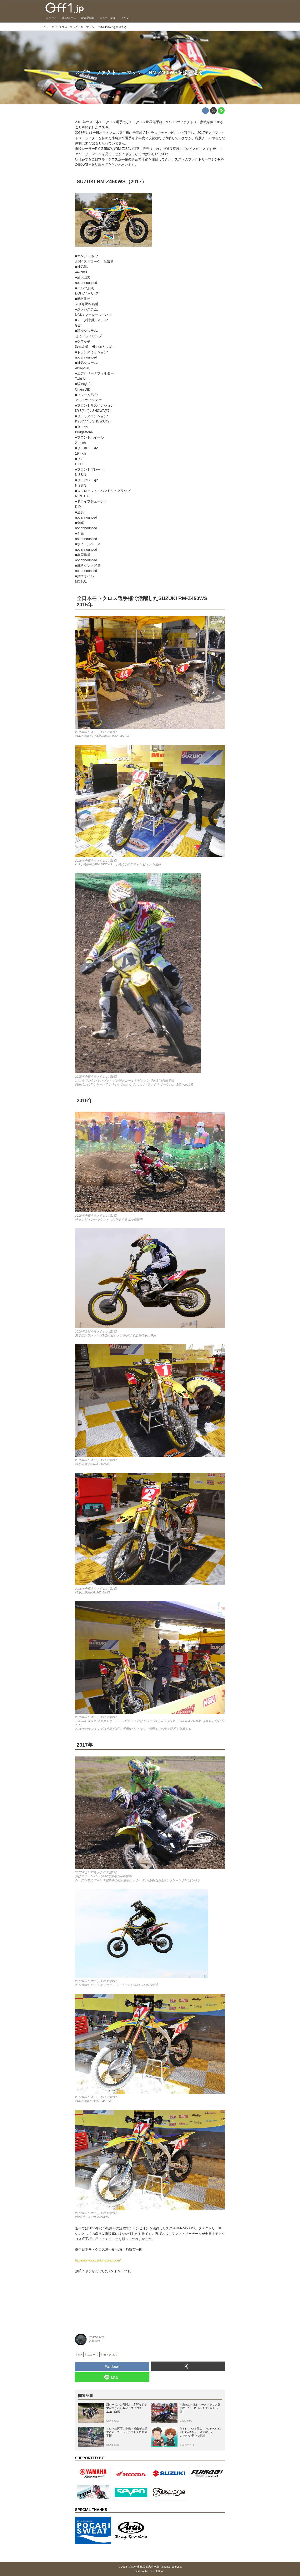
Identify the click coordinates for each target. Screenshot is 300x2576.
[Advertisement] (106, 2300)
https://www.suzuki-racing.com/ (98, 2260)
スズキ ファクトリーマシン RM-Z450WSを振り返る (139, 72)
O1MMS (94, 86)
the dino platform (154, 2571)
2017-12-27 (97, 83)
